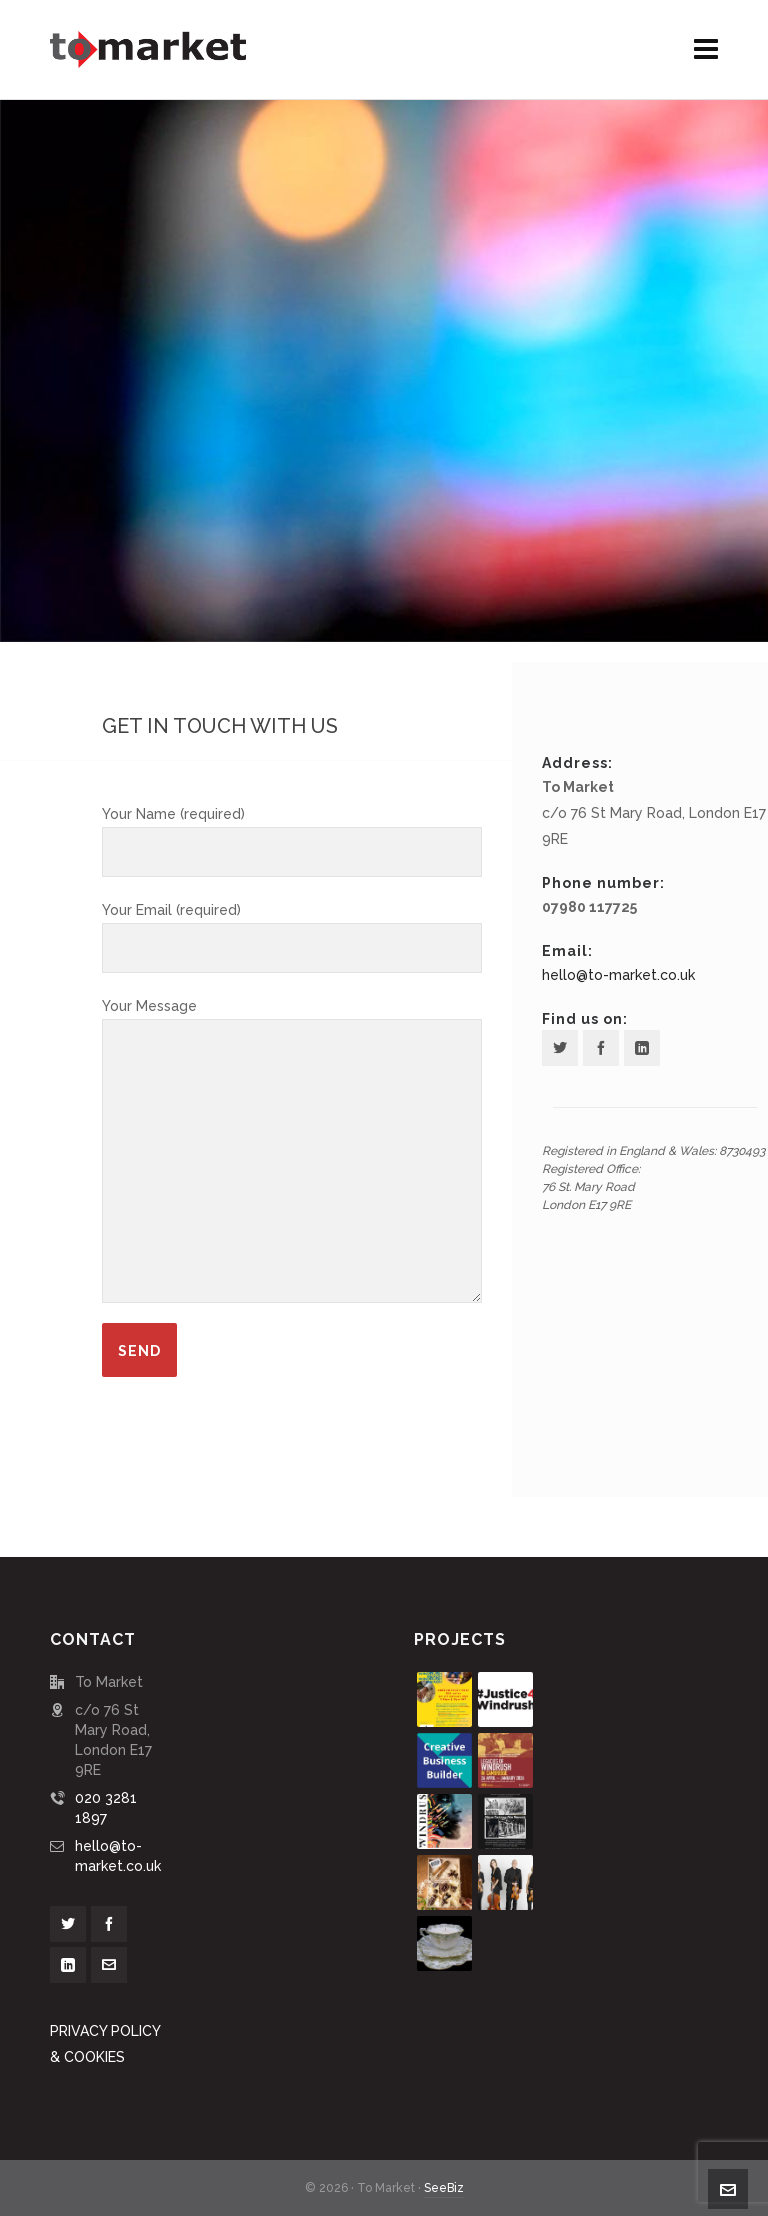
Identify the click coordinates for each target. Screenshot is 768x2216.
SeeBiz (444, 2188)
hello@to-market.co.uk (618, 975)
